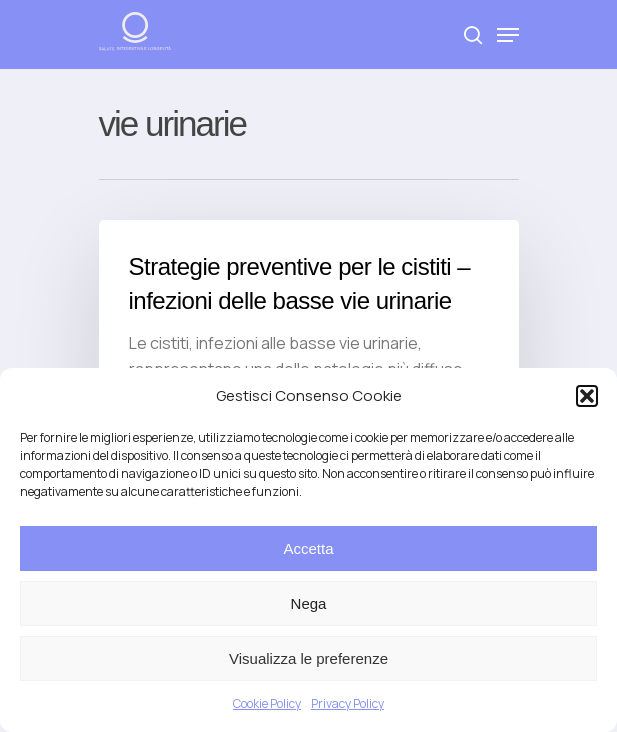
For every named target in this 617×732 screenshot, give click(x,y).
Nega (309, 603)
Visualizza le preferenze (308, 658)
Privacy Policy (347, 703)
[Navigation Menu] (508, 35)
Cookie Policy (267, 703)
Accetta (308, 548)
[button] (587, 396)
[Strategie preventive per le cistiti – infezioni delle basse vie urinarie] (309, 329)
